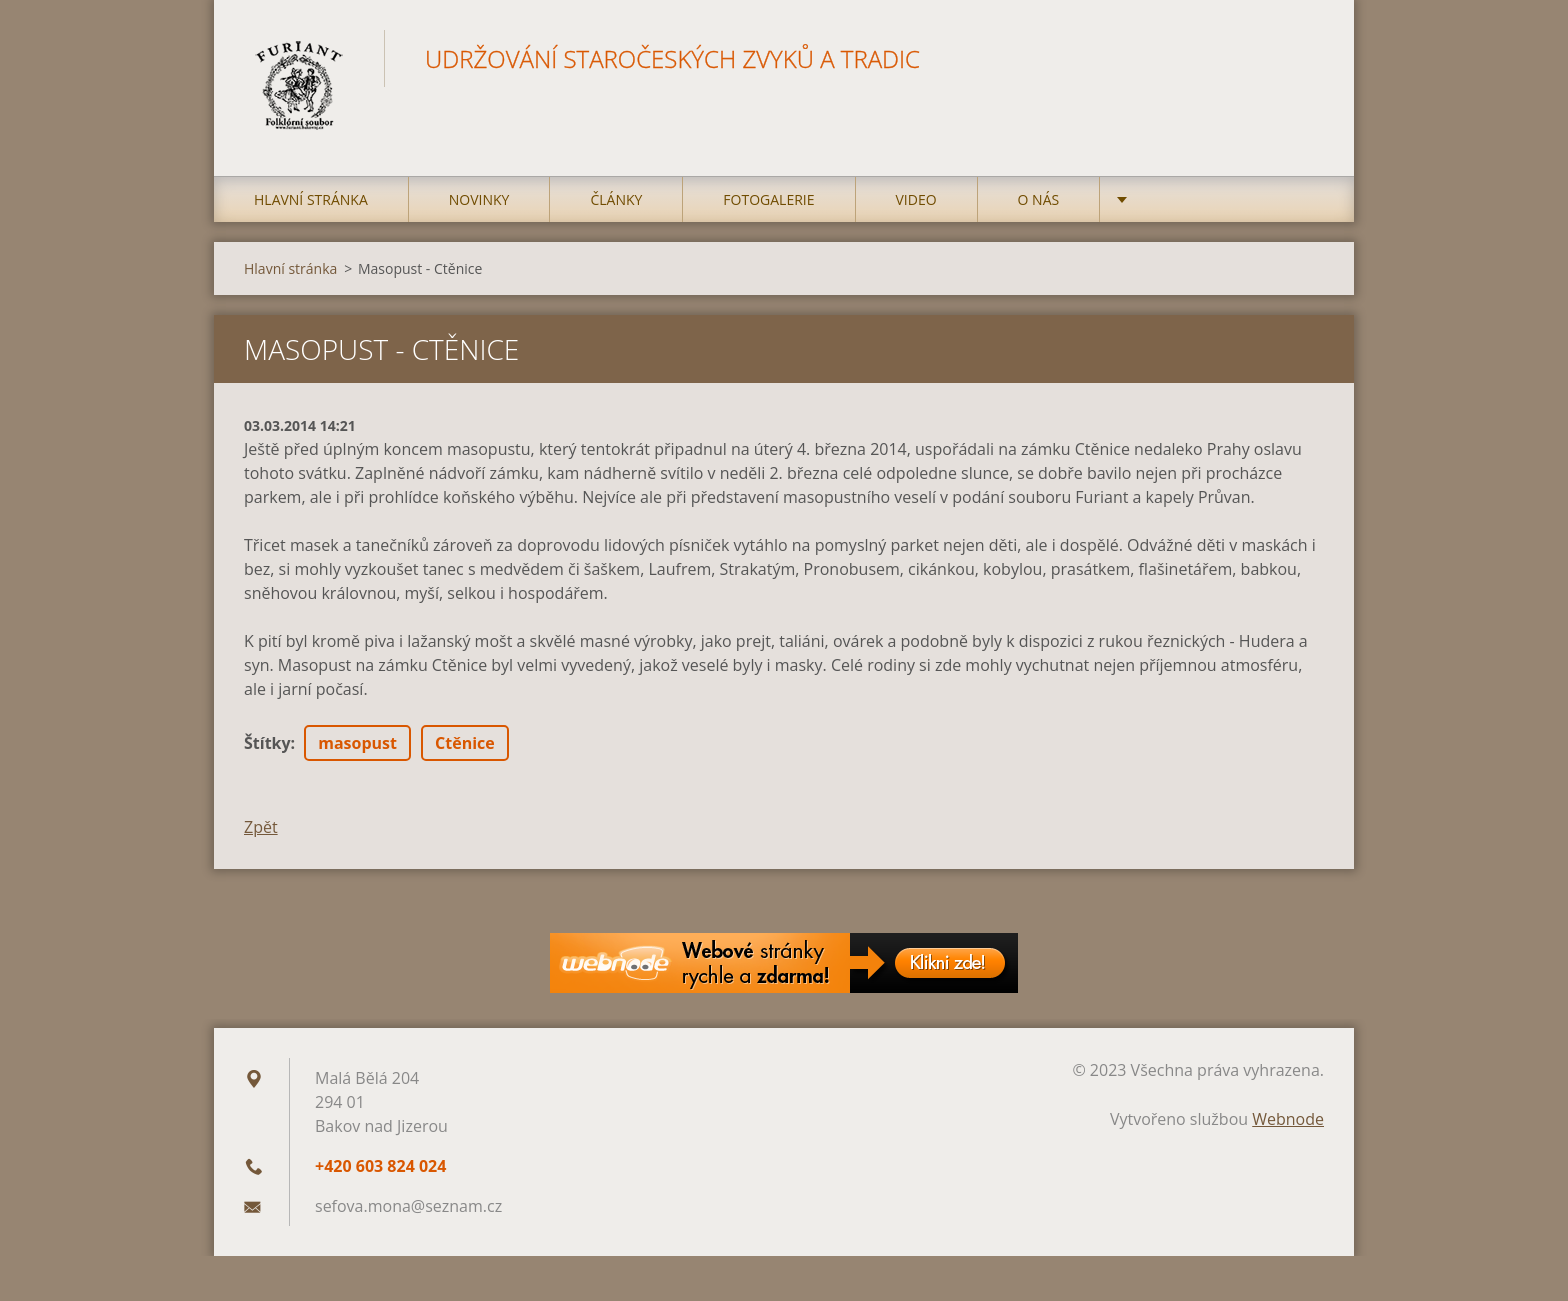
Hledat (1302, 58)
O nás (1039, 199)
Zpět (261, 827)
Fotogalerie (768, 199)
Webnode (1288, 1119)
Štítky (267, 743)
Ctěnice (465, 743)
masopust (357, 743)
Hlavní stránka (311, 199)
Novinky (479, 199)
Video (916, 199)
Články (616, 199)
